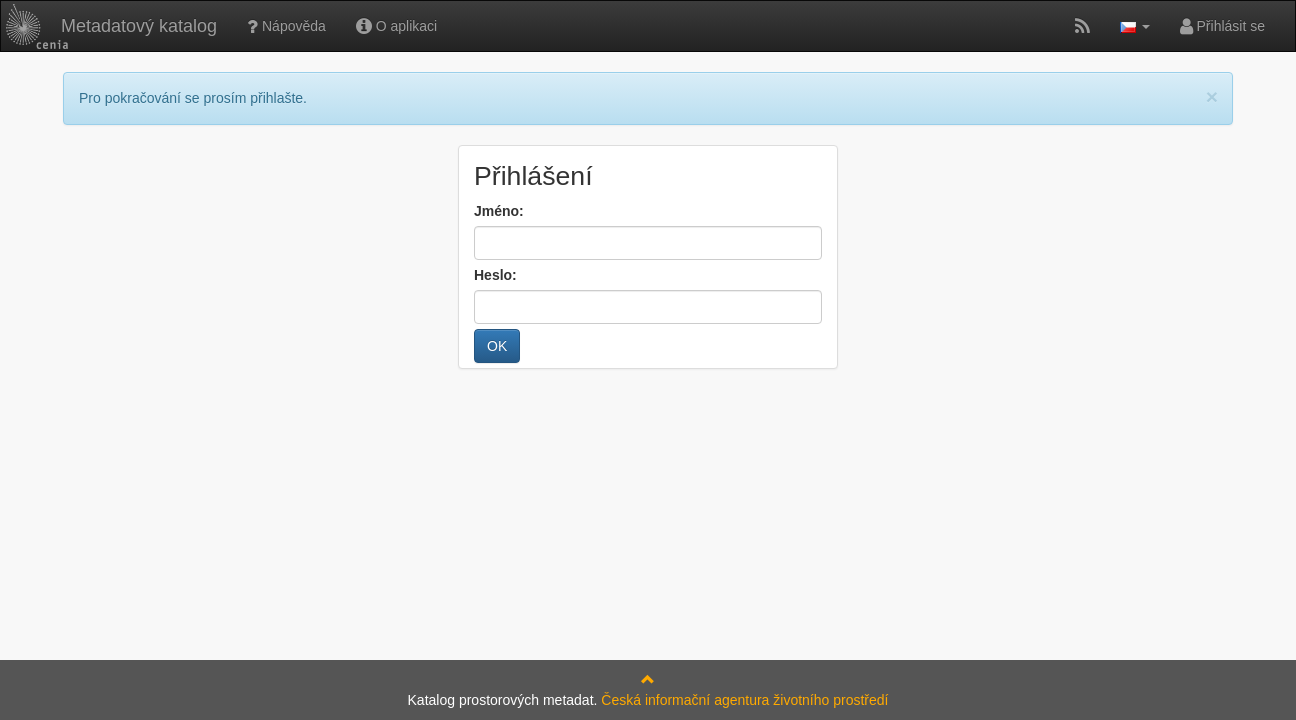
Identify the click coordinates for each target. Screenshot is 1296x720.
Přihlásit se (1222, 26)
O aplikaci (396, 26)
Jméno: (499, 211)
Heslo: (495, 275)
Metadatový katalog (111, 26)
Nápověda (286, 26)
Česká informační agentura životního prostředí (744, 700)
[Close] (1212, 96)
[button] (1135, 26)
